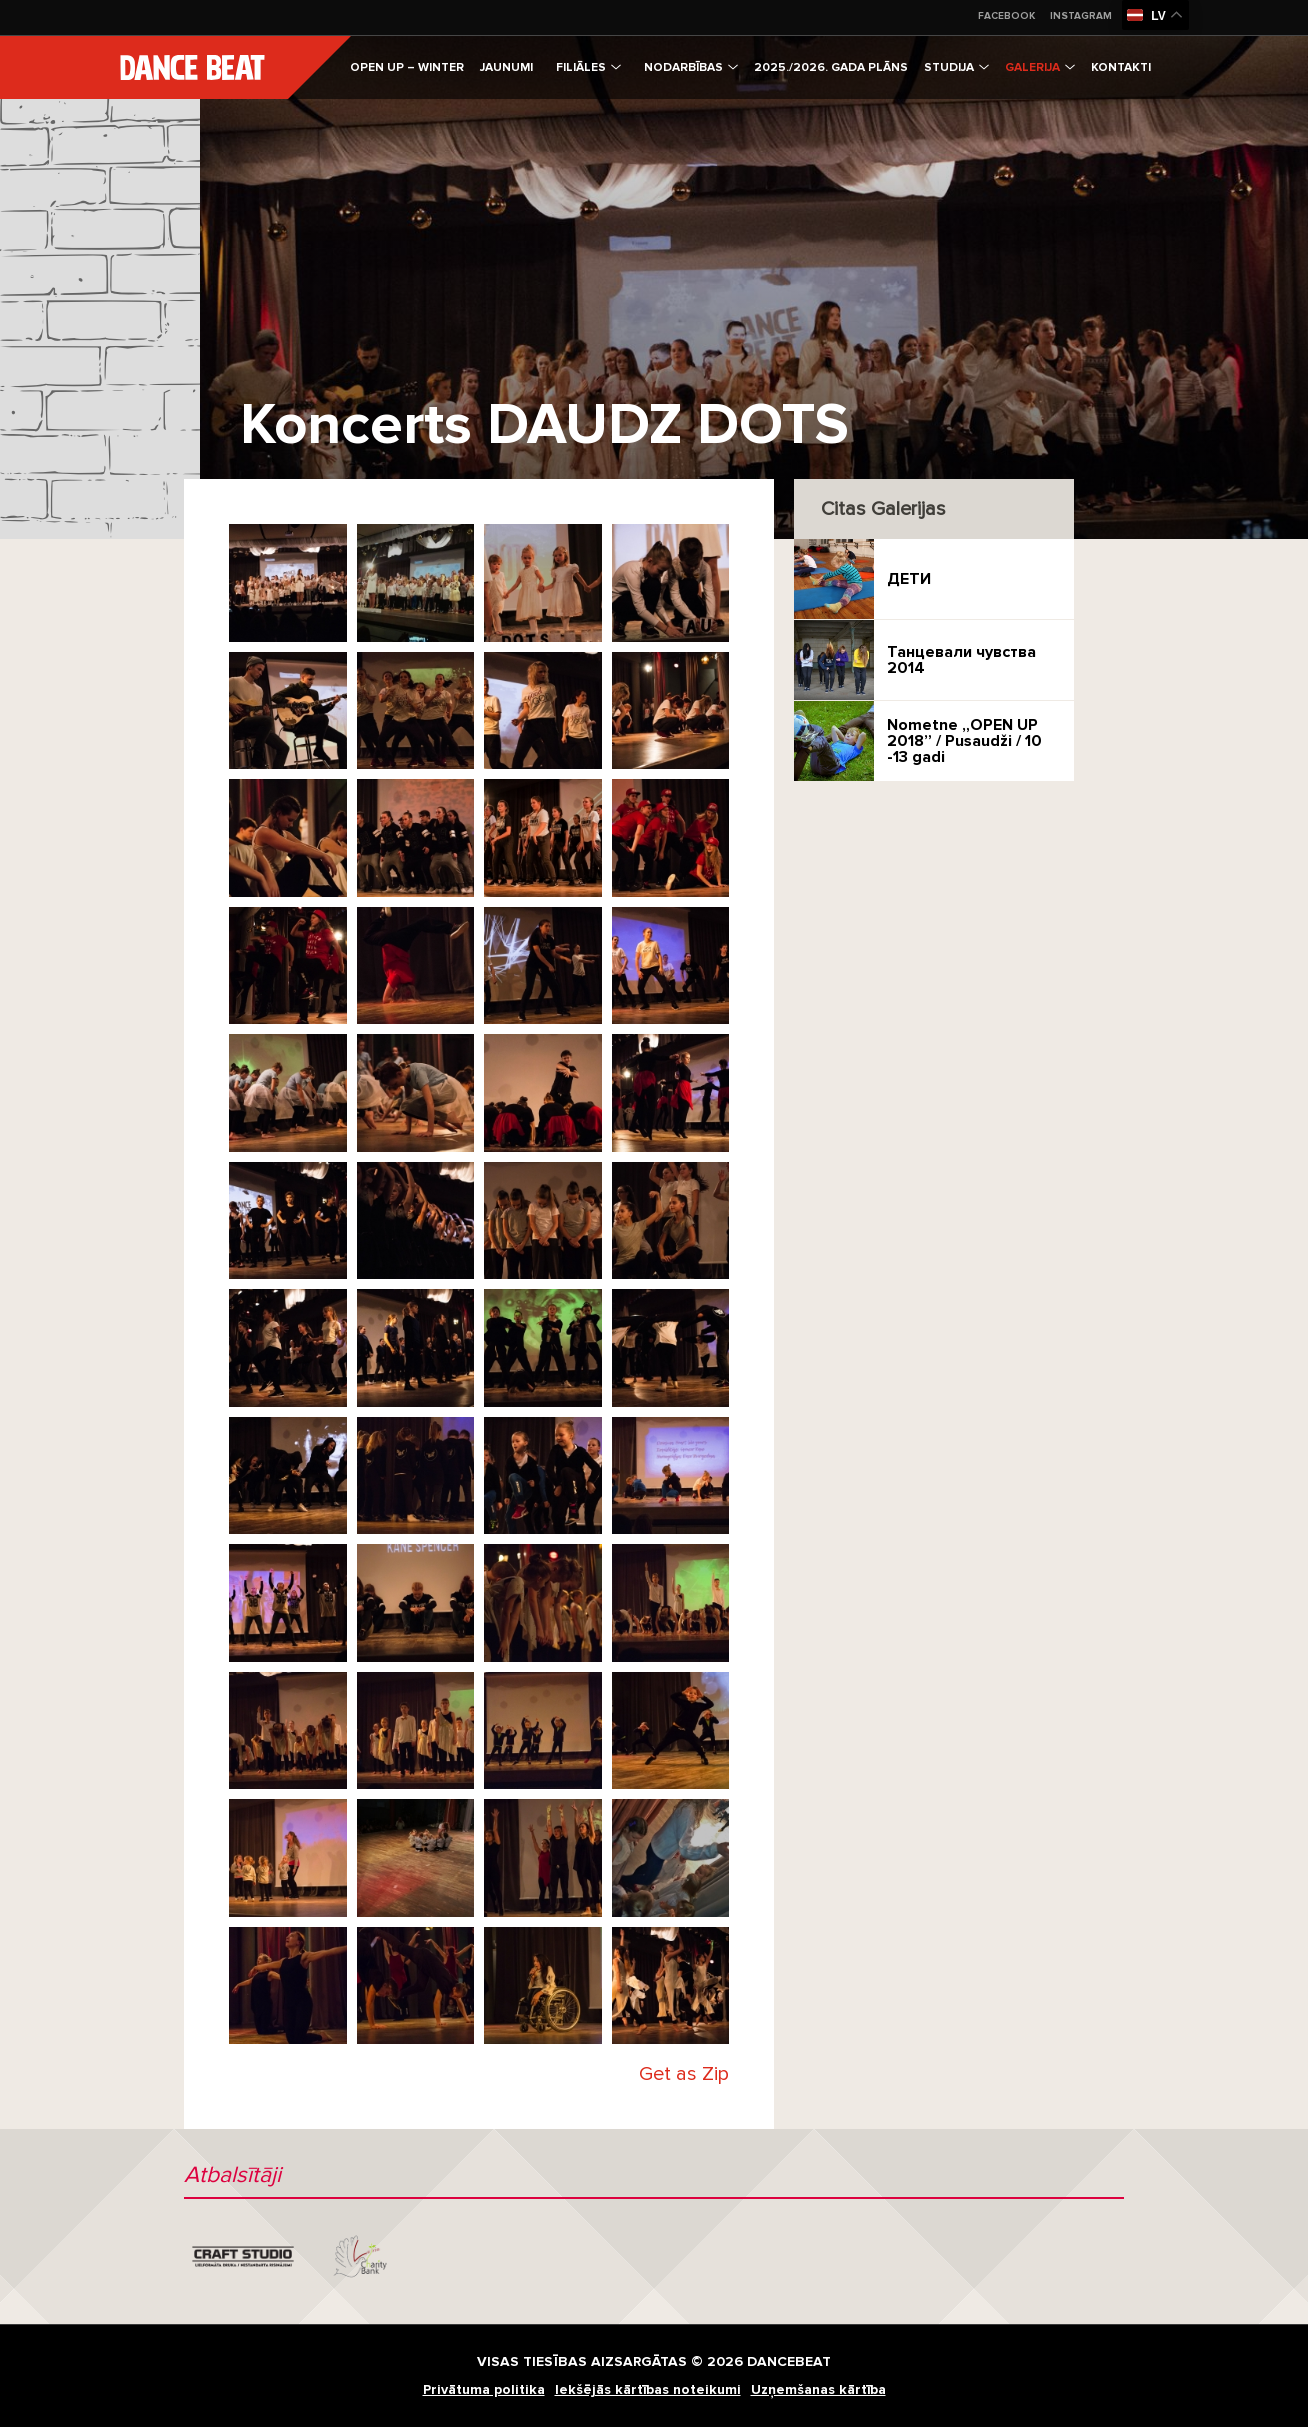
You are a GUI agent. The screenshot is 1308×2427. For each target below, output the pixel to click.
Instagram (1081, 16)
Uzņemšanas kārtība (818, 2389)
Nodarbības (691, 67)
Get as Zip (684, 2074)
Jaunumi (506, 67)
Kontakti (1121, 67)
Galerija (1040, 67)
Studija (956, 67)
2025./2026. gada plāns (831, 67)
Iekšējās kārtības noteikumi (648, 2389)
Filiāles (588, 67)
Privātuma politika (484, 2389)
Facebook (1006, 16)
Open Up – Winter (407, 67)
